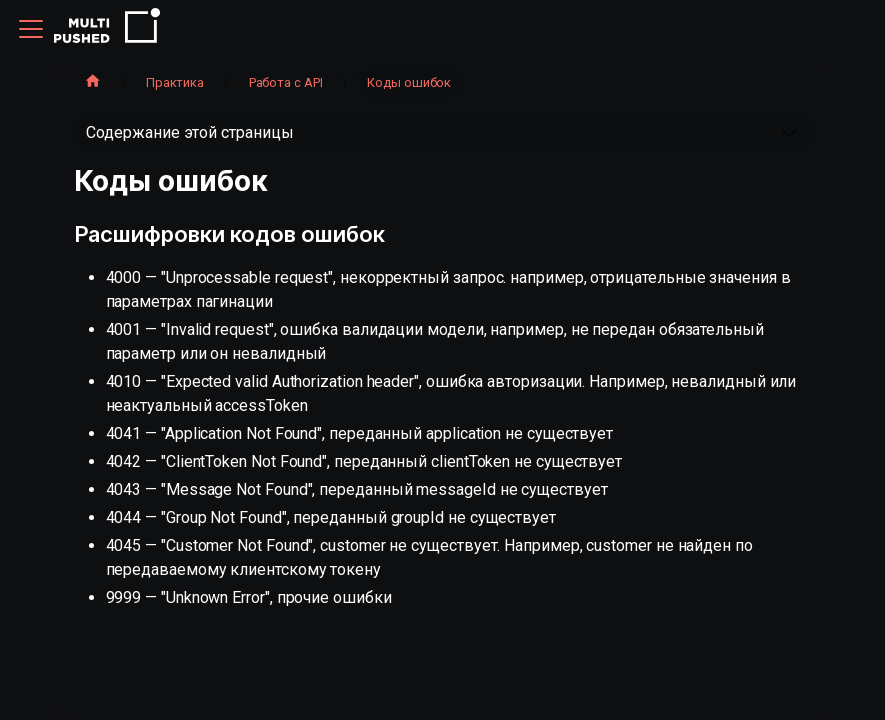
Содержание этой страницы (190, 132)
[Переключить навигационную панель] (31, 29)
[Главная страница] (93, 83)
